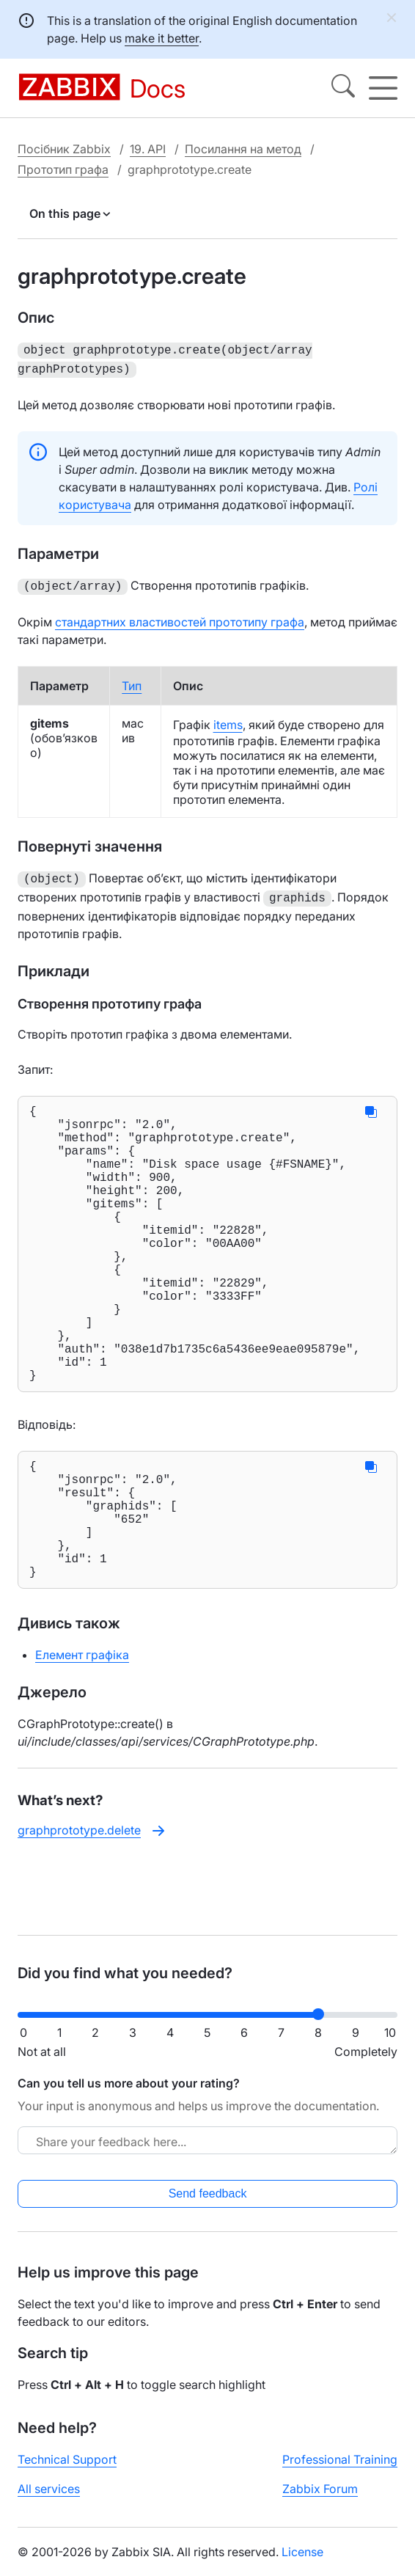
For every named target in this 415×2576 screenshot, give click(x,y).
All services (49, 2500)
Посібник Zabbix (64, 149)
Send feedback (208, 2205)
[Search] (343, 88)
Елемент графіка (82, 1735)
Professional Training (339, 2471)
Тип (132, 681)
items (228, 720)
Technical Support (67, 2471)
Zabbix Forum (320, 2500)
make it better (162, 38)
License (302, 2563)
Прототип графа (63, 169)
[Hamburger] (383, 88)
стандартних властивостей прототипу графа (179, 617)
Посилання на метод (243, 149)
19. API (148, 149)
